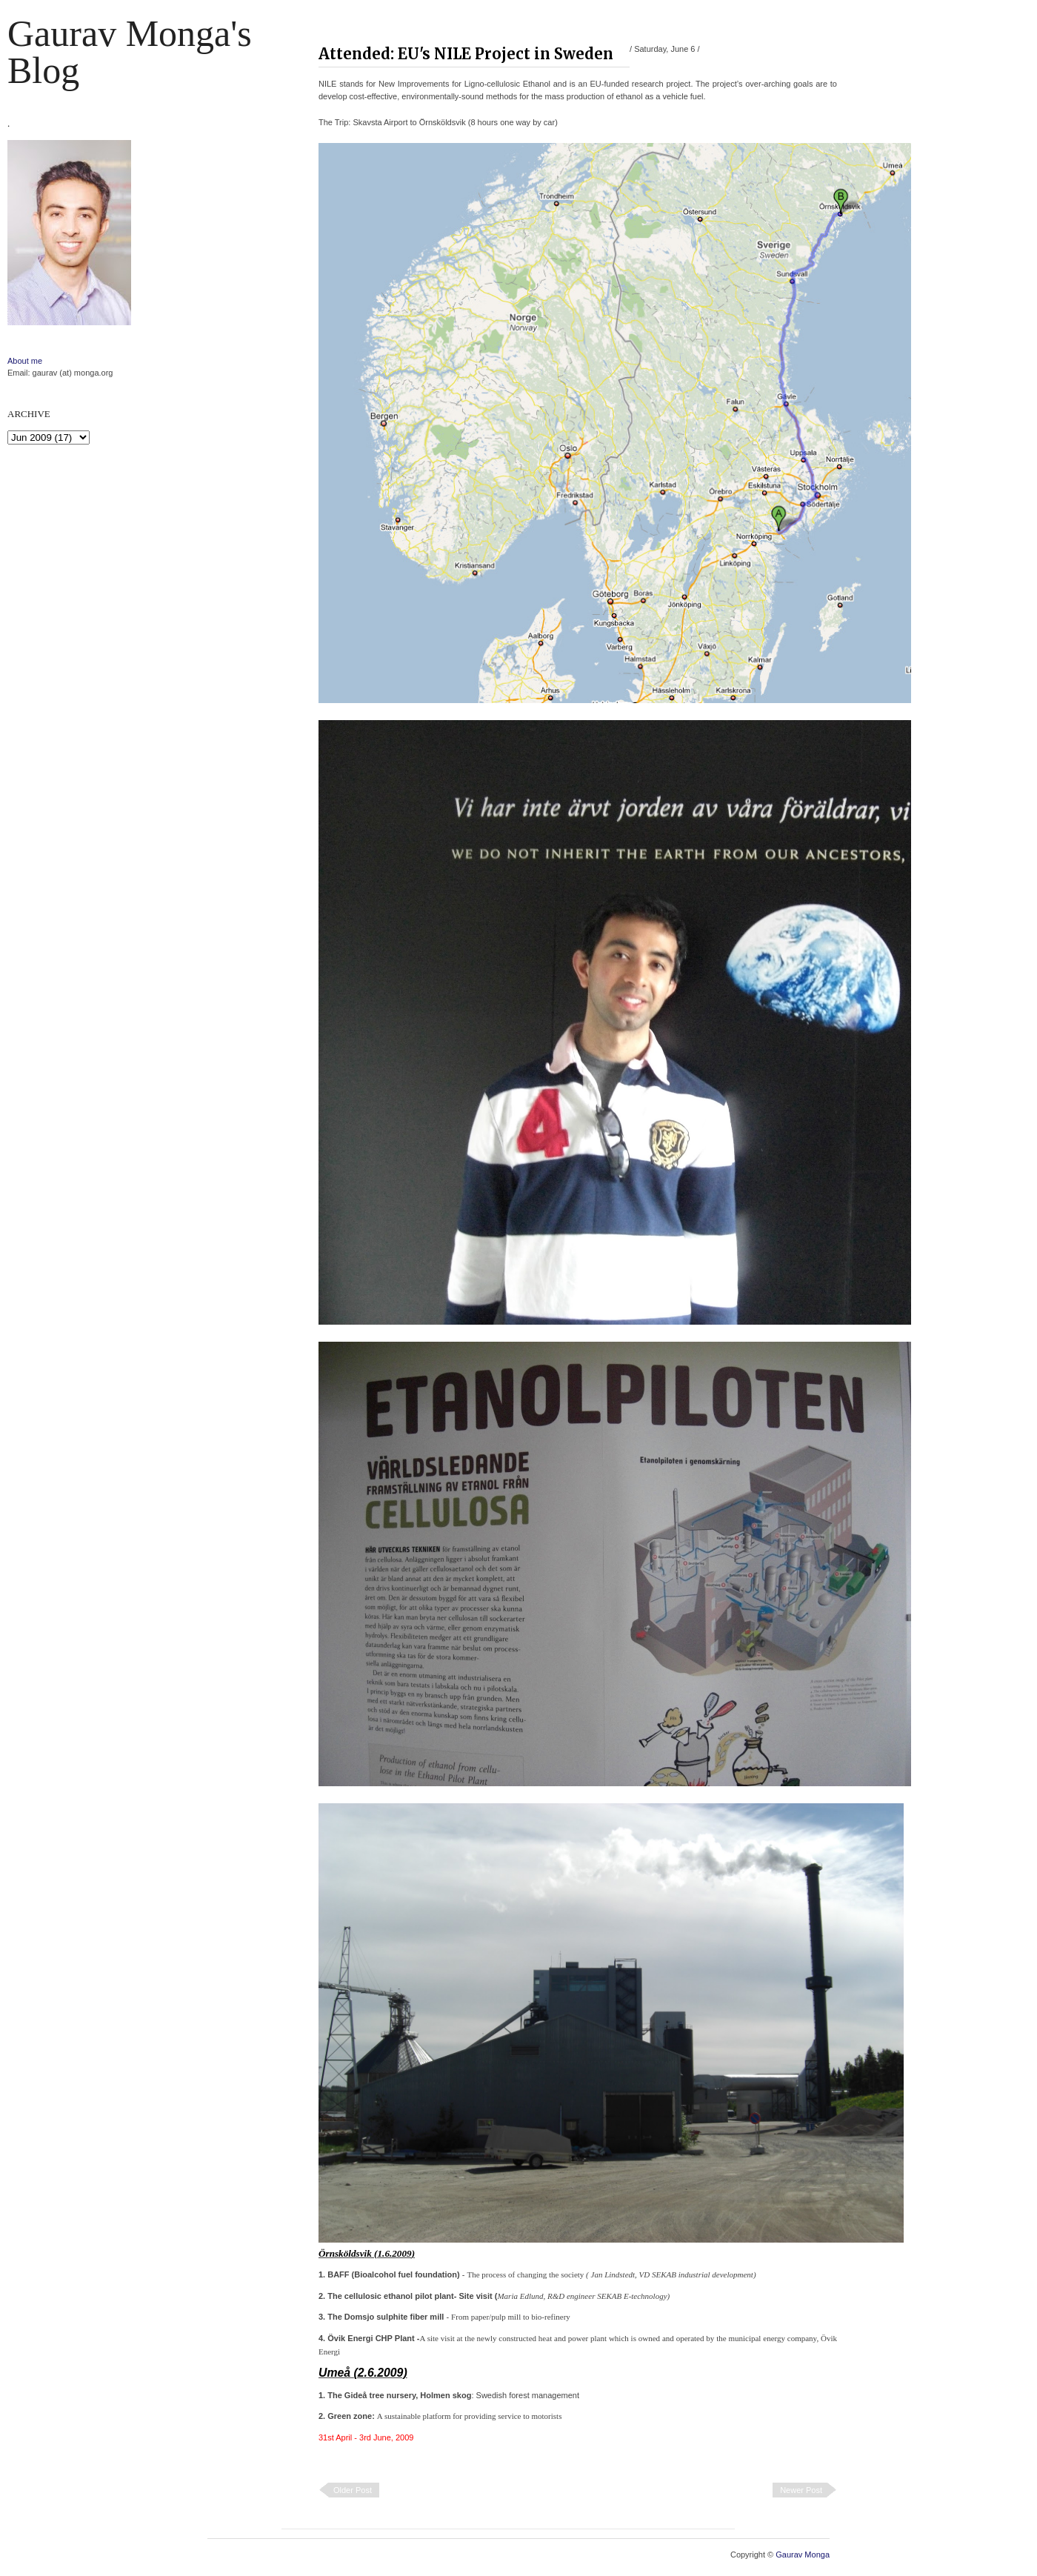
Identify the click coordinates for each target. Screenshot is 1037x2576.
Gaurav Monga (803, 2554)
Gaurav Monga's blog (129, 52)
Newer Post (801, 2490)
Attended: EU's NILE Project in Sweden (466, 53)
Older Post (352, 2490)
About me (24, 360)
